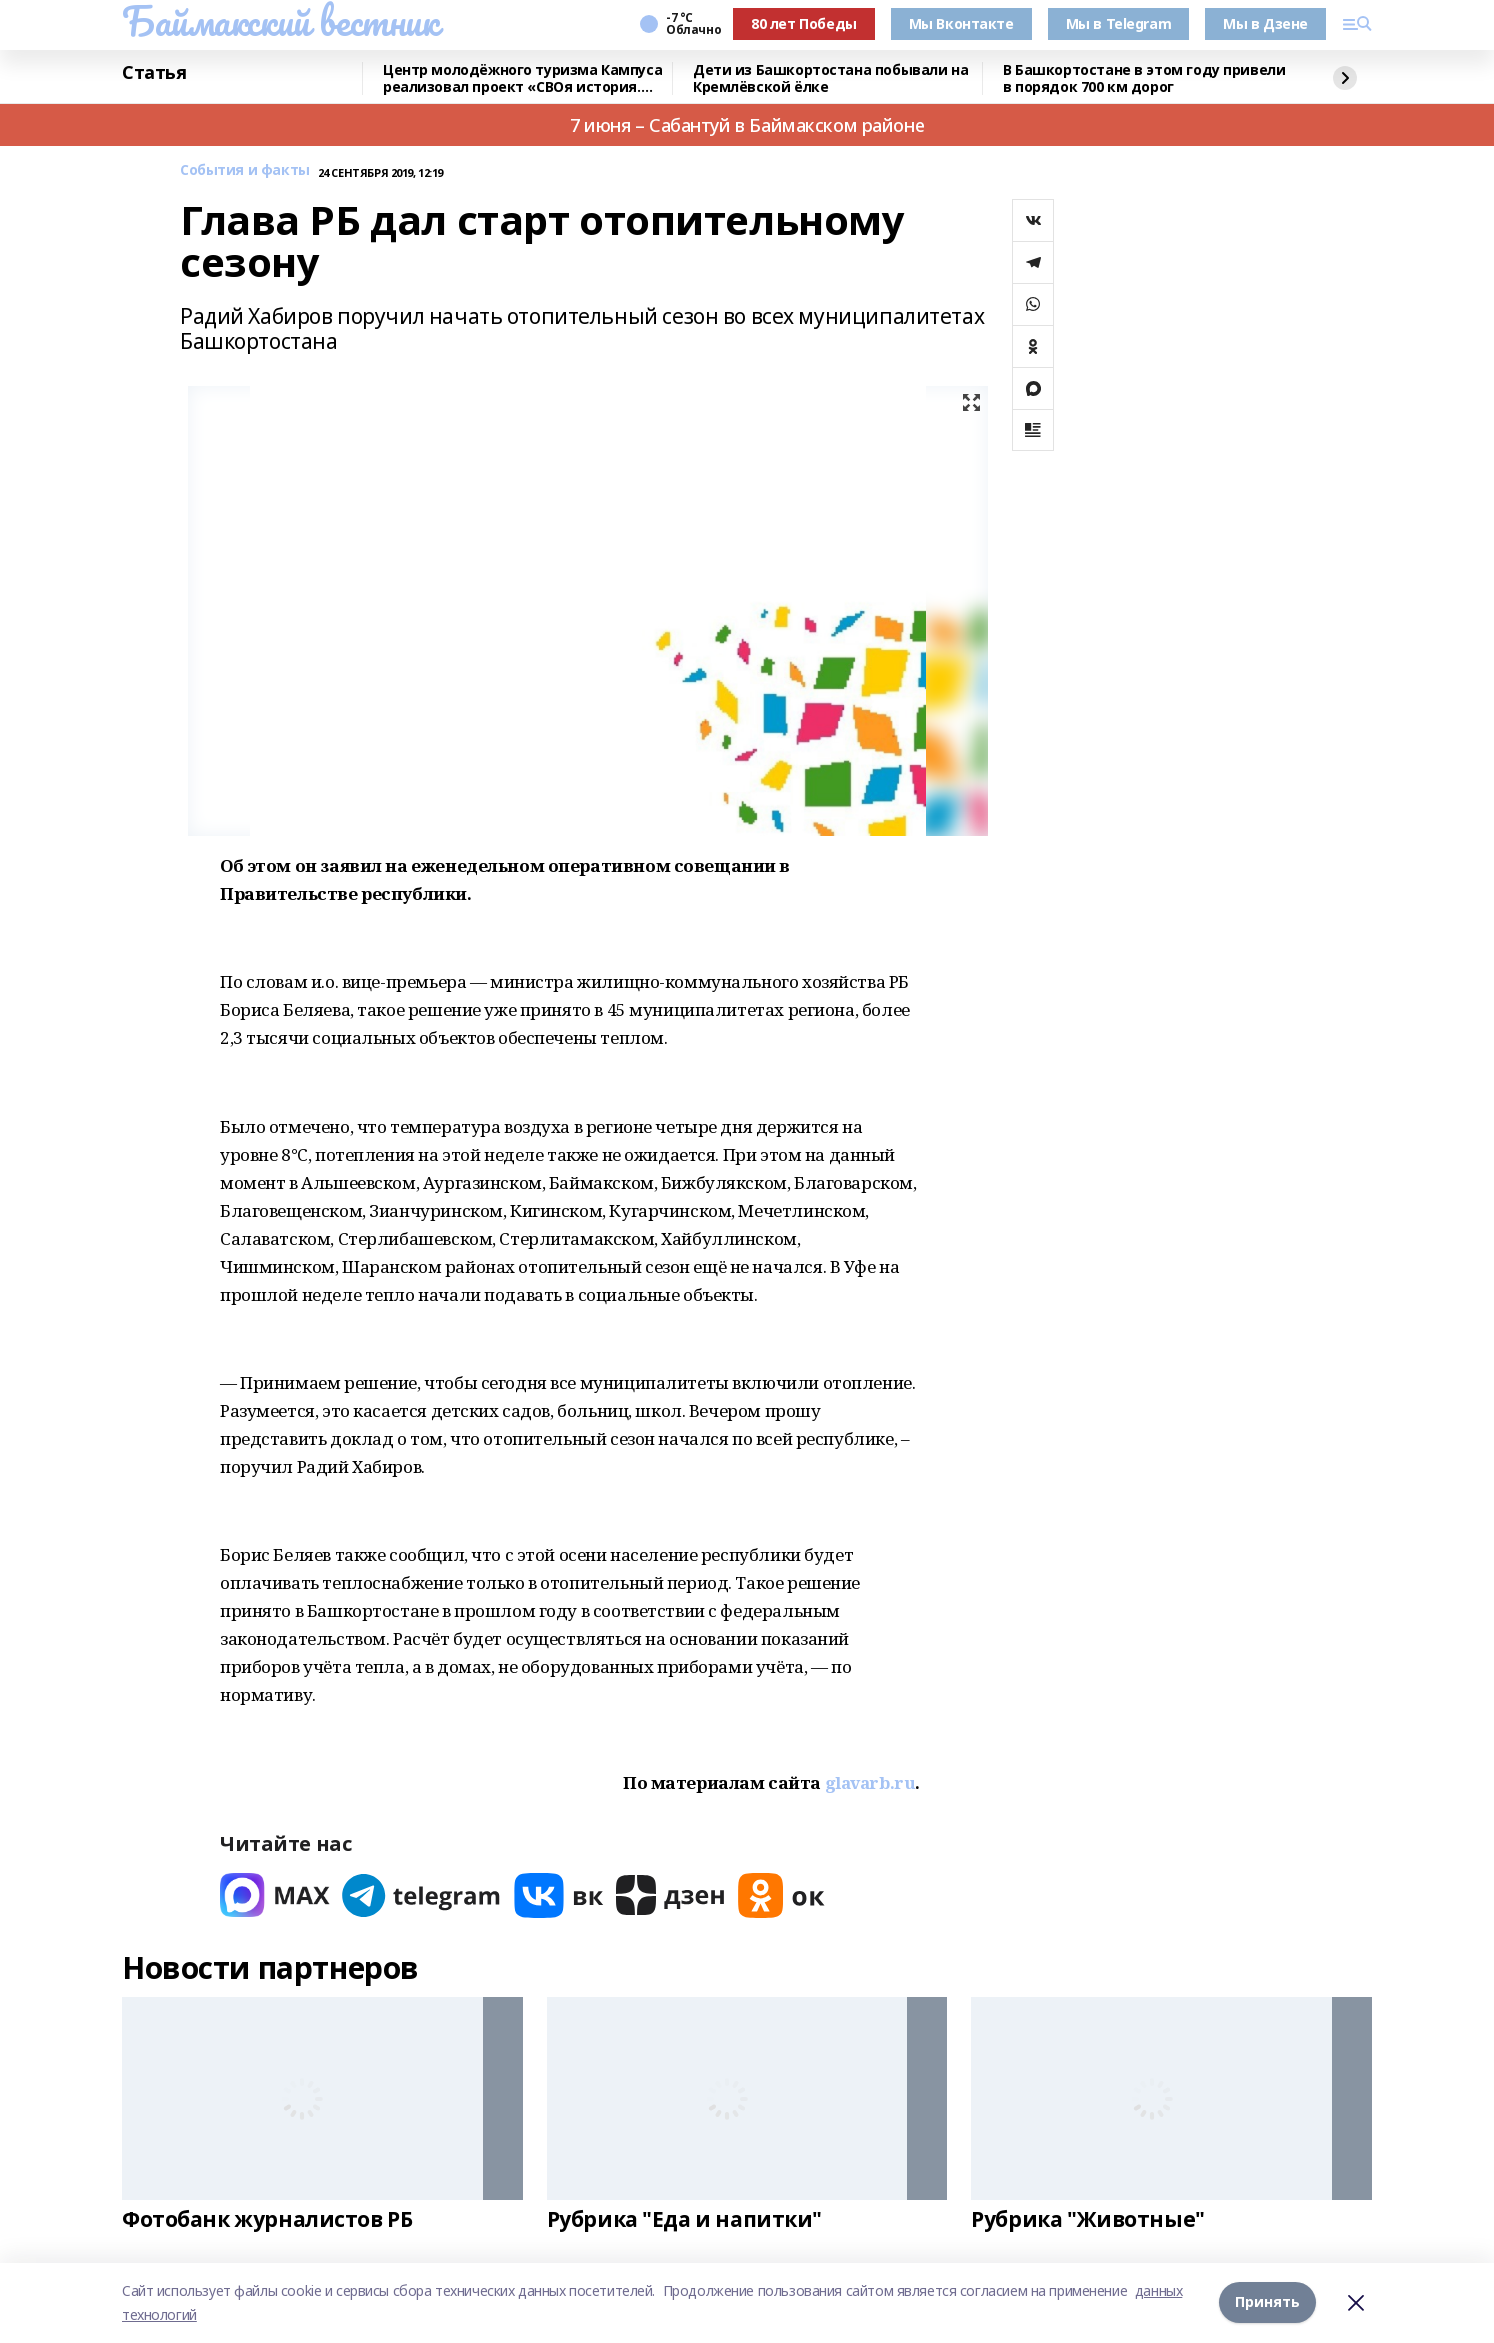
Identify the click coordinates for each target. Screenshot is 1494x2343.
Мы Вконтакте (961, 23)
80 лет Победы (804, 23)
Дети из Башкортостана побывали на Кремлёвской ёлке (830, 78)
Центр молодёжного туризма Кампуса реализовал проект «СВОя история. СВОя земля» (522, 78)
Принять (1267, 2302)
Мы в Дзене (1265, 23)
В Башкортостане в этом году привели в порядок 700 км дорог (1144, 78)
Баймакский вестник (280, 21)
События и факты (245, 170)
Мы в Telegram (1119, 23)
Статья (154, 73)
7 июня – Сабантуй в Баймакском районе (747, 125)
